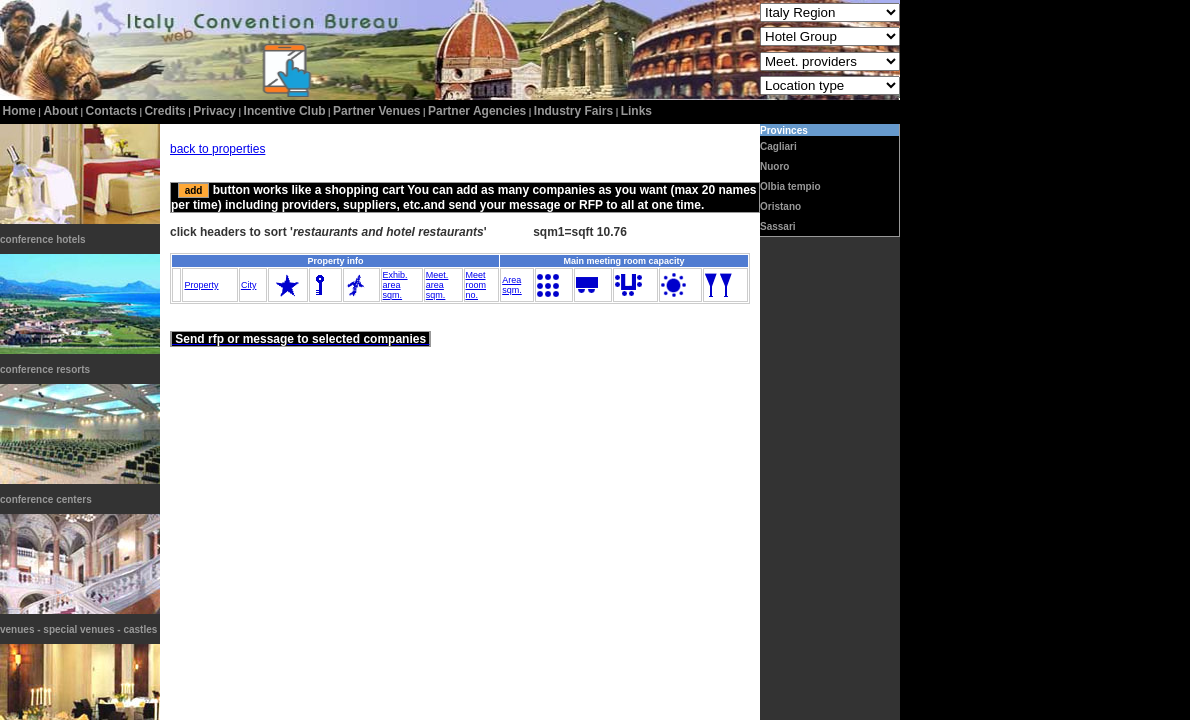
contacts (111, 111)
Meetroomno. (476, 285)
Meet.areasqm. (437, 285)
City (249, 285)
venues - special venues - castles (78, 629)
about (60, 111)
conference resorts (45, 369)
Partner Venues (376, 111)
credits (164, 111)
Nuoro (774, 166)
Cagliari (778, 146)
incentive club (285, 111)
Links (636, 111)
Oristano (780, 206)
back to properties (217, 149)
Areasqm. (512, 285)
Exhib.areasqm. (395, 285)
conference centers (46, 499)
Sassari (778, 226)
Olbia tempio (790, 186)
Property (201, 285)
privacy (214, 111)
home (19, 111)
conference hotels (43, 239)
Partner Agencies (477, 111)
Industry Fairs (573, 111)
